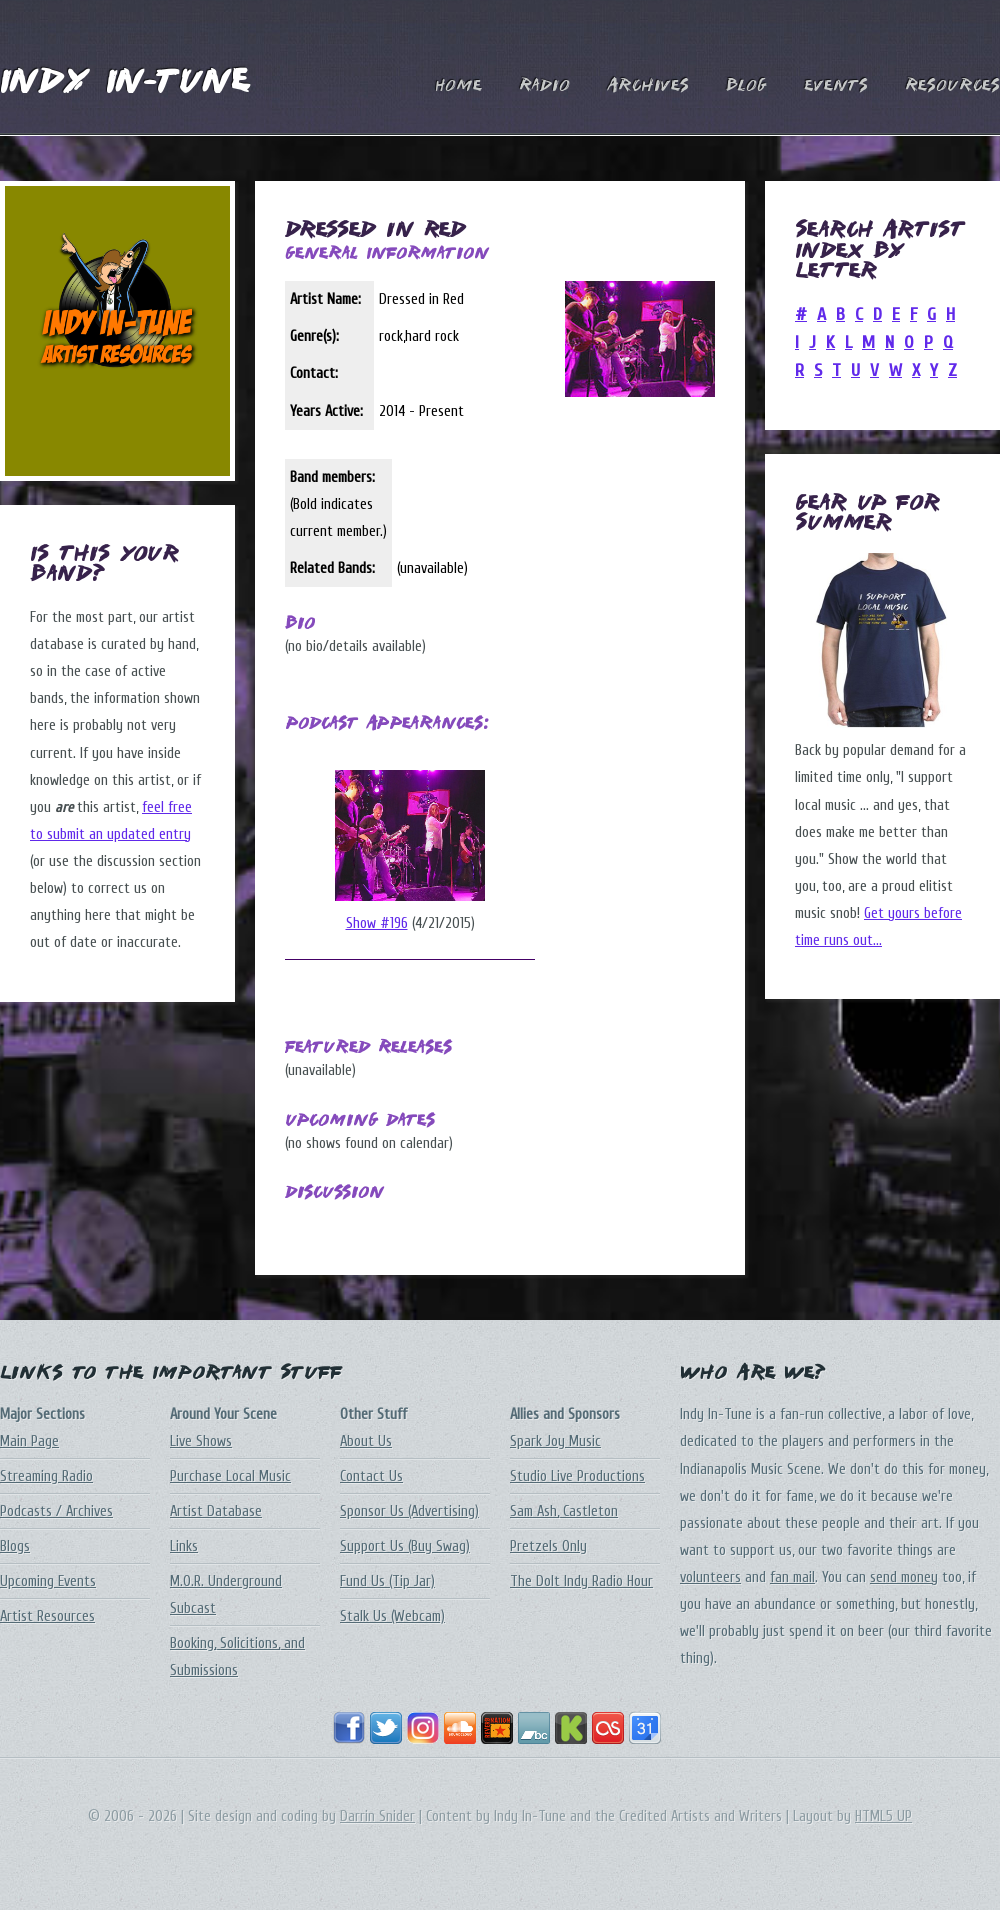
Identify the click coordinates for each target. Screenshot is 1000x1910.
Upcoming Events (48, 1581)
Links (184, 1546)
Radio (544, 86)
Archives (648, 86)
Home (458, 86)
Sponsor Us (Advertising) (409, 1511)
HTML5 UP (883, 1816)
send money (904, 1577)
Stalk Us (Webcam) (392, 1616)
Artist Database (216, 1511)
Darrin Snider (377, 1816)
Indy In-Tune (125, 83)
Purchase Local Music (230, 1476)
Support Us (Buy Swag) (405, 1546)
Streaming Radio (46, 1476)
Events (836, 86)
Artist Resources (47, 1616)
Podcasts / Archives (56, 1511)
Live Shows (201, 1441)
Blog (746, 86)
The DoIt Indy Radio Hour (581, 1581)
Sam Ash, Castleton (564, 1511)
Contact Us (371, 1476)
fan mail (792, 1577)
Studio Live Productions (577, 1476)
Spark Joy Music (555, 1441)
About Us (366, 1441)
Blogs (15, 1546)
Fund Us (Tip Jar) (387, 1581)
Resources (952, 86)
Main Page (29, 1441)
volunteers (710, 1577)
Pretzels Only (548, 1546)
